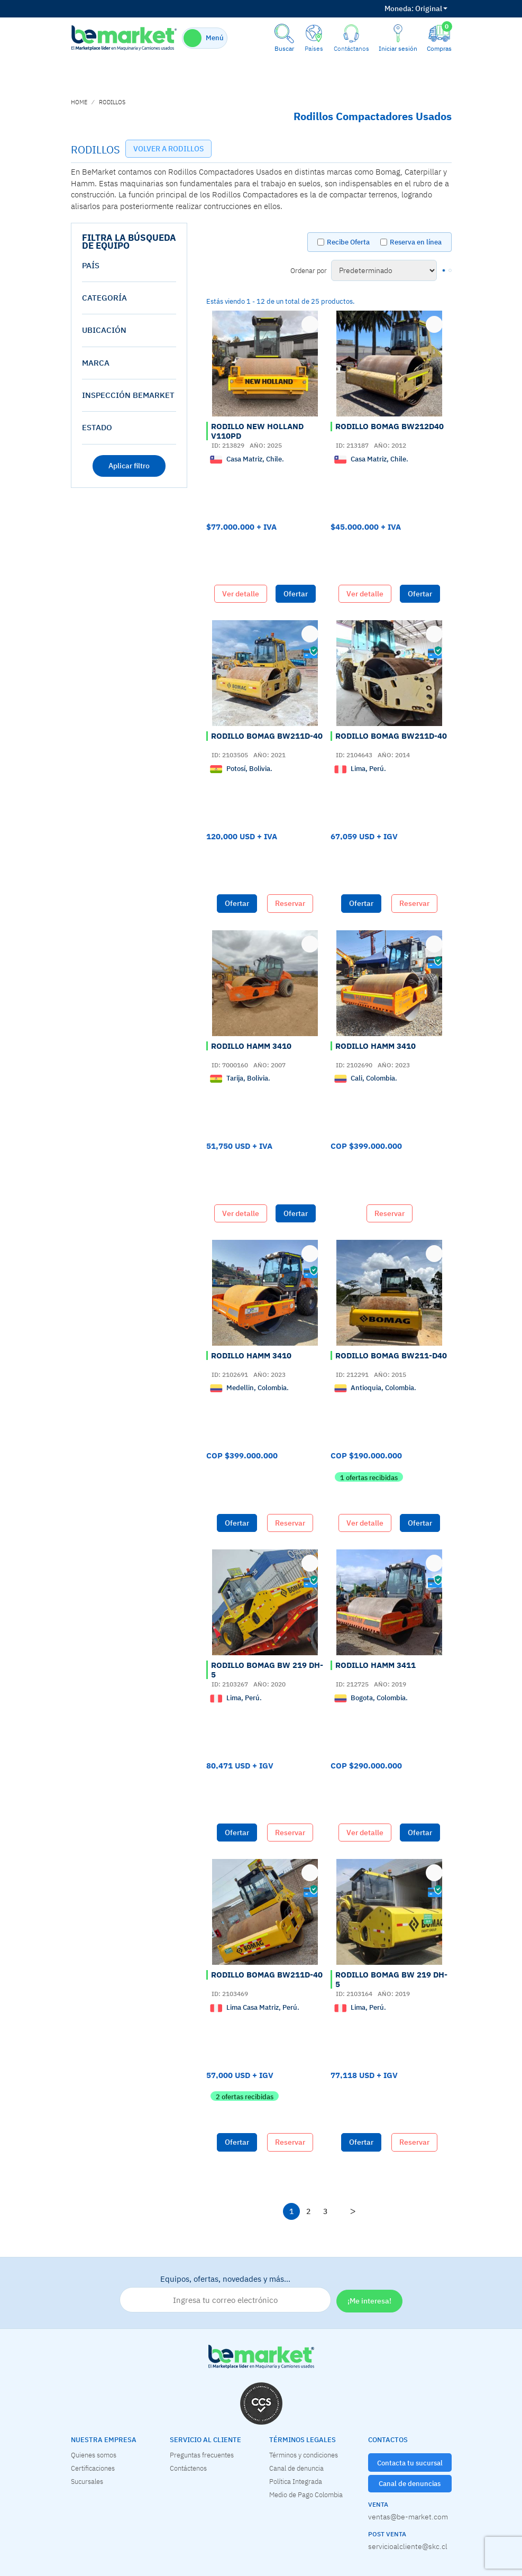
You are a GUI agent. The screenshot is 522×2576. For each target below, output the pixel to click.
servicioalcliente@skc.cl (407, 2546)
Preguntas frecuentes (202, 2455)
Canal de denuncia (296, 2468)
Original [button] (415, 8)
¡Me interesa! (369, 2301)
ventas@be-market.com (408, 2516)
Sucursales (87, 2481)
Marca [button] (95, 363)
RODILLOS (112, 102)
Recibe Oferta (348, 242)
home (79, 102)
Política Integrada (295, 2481)
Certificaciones (93, 2468)
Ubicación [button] (104, 330)
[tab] (129, 265)
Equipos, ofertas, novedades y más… (225, 2293)
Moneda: (399, 8)
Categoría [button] (104, 298)
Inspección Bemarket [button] (128, 395)
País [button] (90, 265)
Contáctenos (188, 2468)
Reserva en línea (416, 242)
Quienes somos (93, 2455)
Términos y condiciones (303, 2455)
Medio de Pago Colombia (306, 2494)
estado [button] (97, 427)
